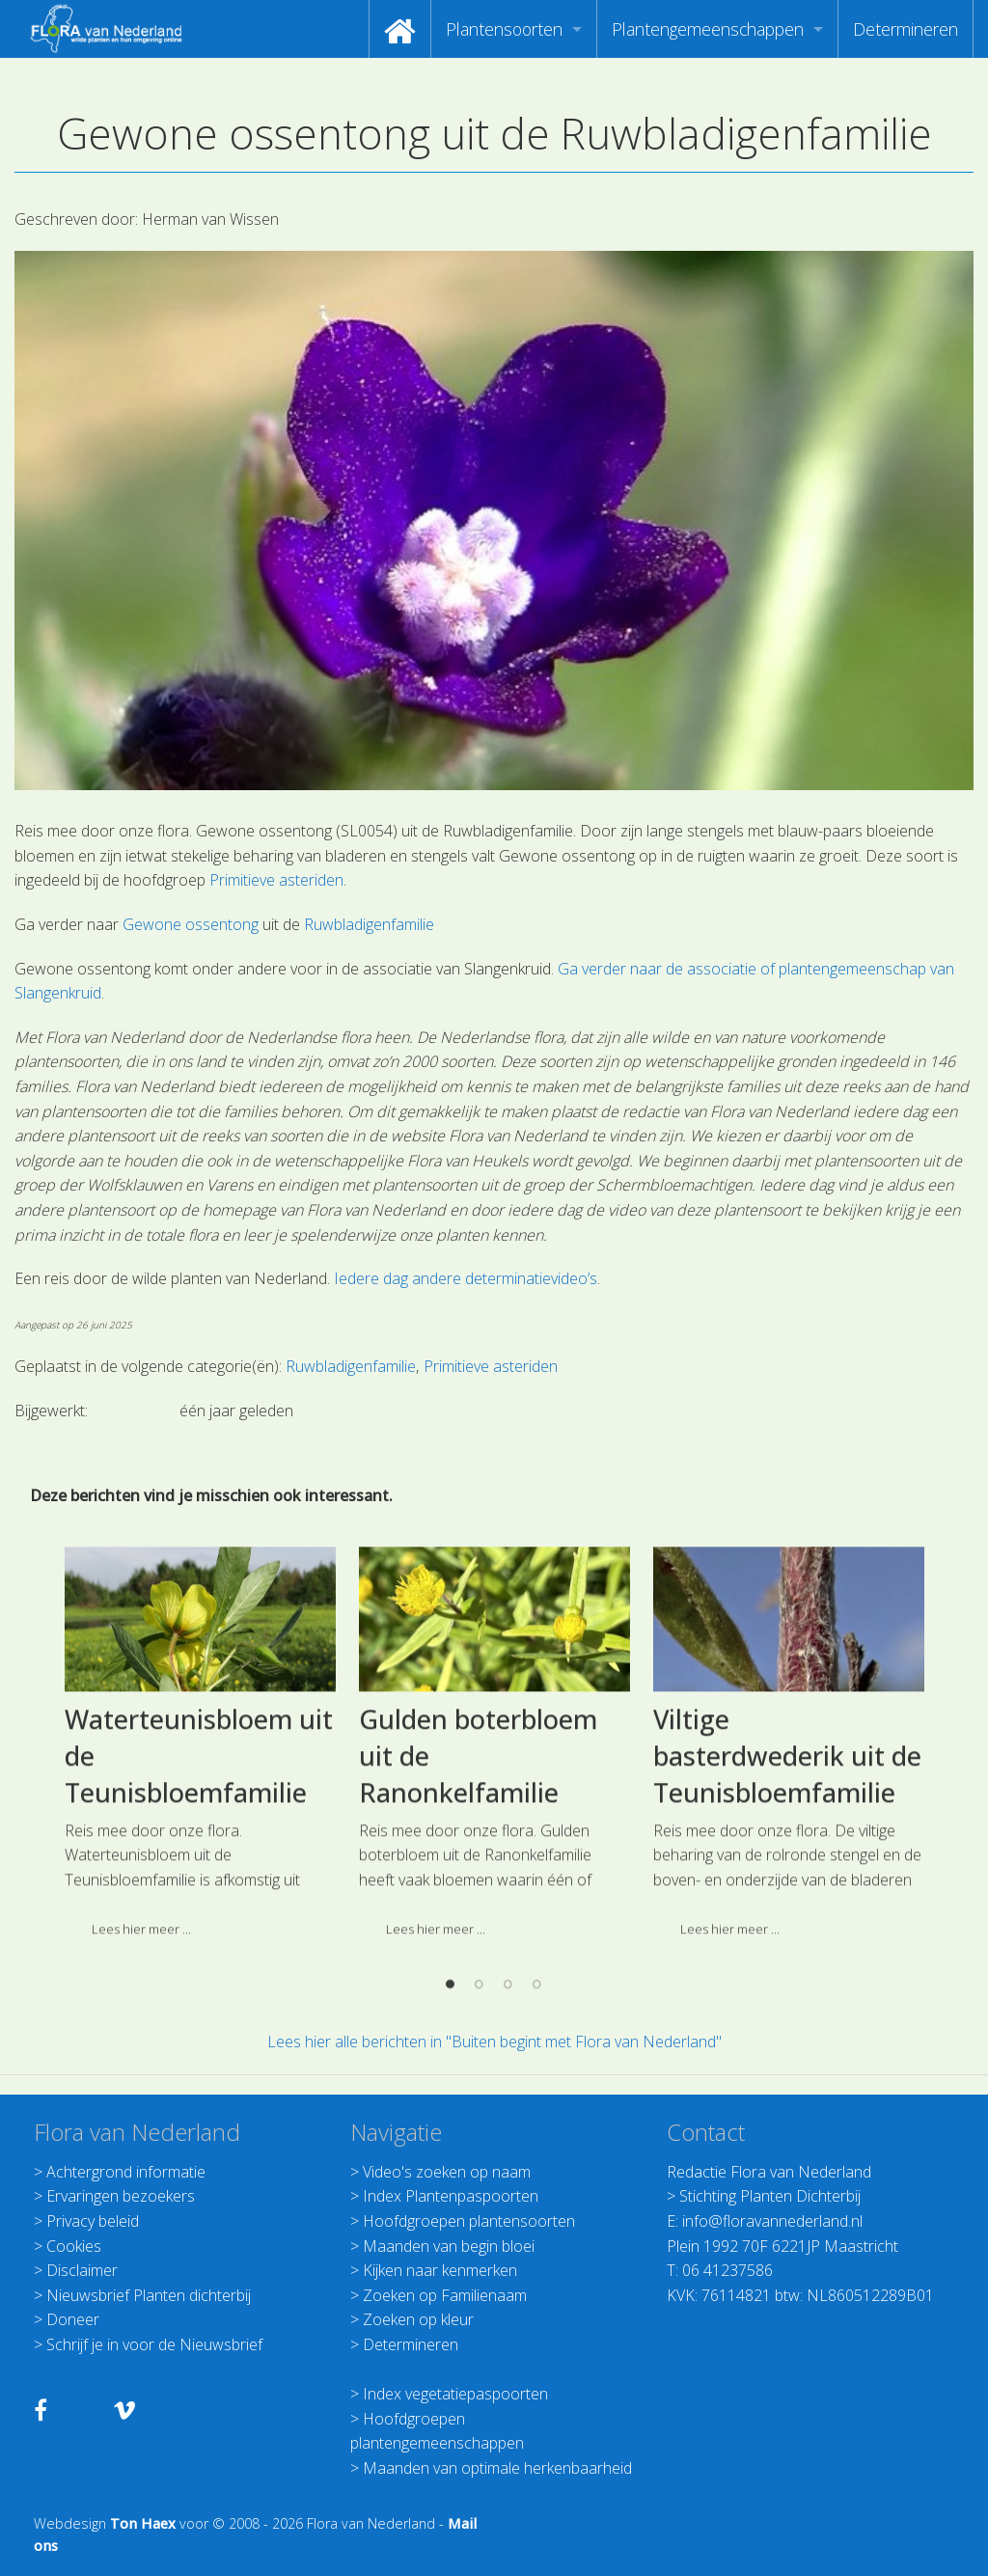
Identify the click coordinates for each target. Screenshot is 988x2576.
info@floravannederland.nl (772, 2221)
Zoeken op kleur (418, 2319)
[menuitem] (400, 29)
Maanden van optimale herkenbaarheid (497, 2468)
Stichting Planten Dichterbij (770, 2195)
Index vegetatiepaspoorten (455, 2393)
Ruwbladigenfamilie (369, 924)
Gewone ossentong (191, 924)
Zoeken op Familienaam (445, 2295)
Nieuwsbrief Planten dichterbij (148, 2295)
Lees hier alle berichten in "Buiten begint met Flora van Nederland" (494, 2041)
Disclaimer (82, 2270)
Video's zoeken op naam (447, 2171)
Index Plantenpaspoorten (450, 2195)
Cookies (73, 2246)
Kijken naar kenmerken (440, 2270)
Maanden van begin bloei (449, 2246)
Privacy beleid (92, 2221)
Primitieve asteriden (276, 880)
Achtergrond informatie (126, 2171)
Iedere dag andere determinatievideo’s (465, 1278)
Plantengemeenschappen (708, 29)
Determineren (905, 29)
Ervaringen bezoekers (120, 2195)
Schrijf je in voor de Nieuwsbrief (154, 2344)
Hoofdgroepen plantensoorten (469, 2221)
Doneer (72, 2319)
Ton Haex (143, 2523)
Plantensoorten (504, 29)
